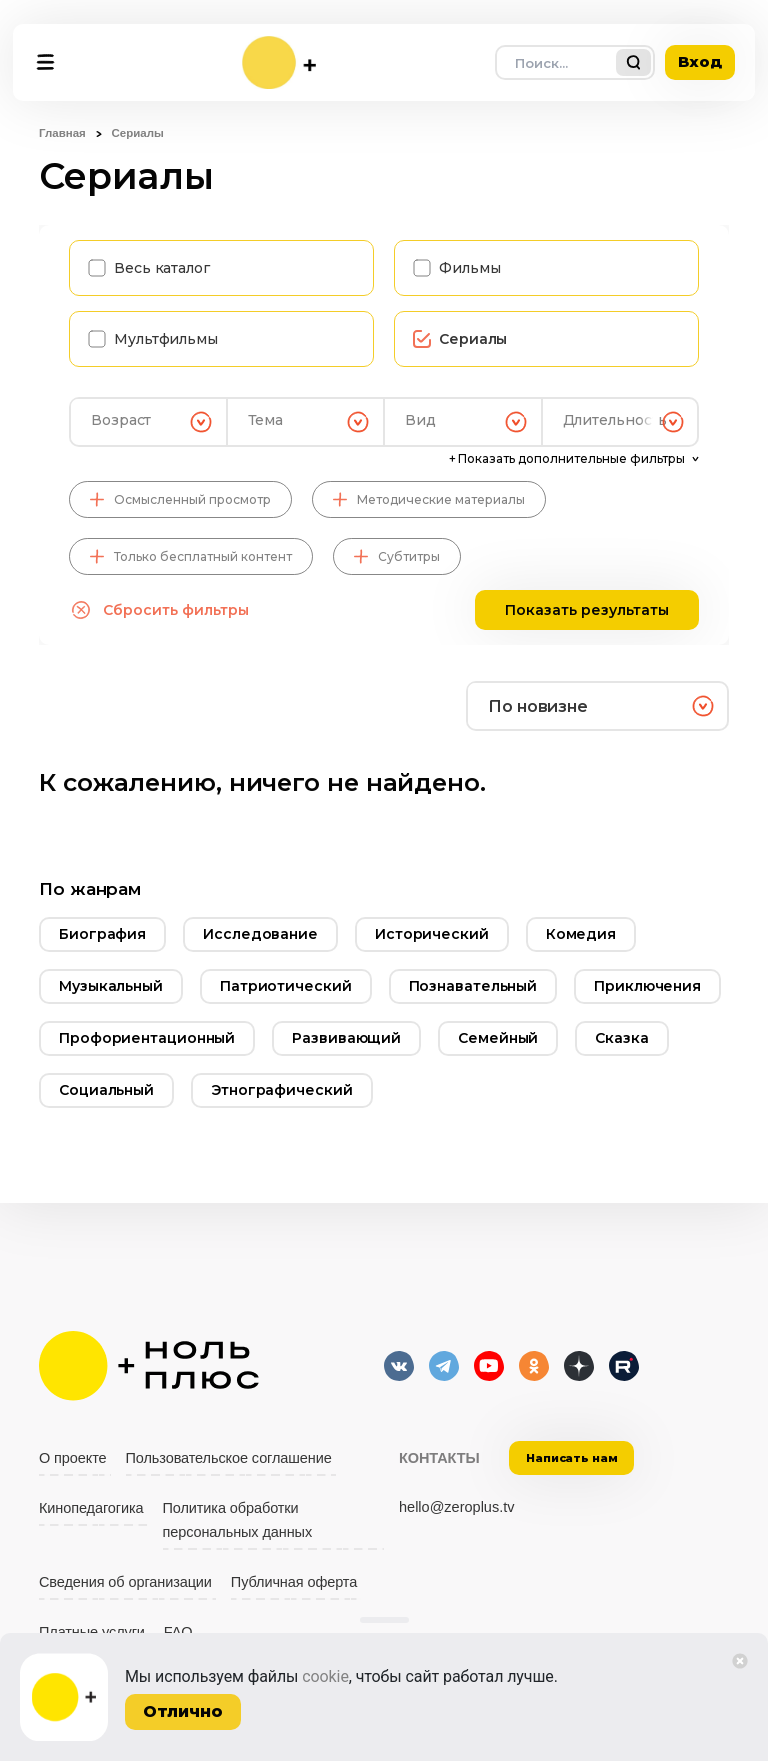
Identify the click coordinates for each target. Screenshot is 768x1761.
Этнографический (282, 1090)
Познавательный (473, 986)
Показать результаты (587, 610)
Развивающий (346, 1038)
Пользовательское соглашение (229, 1458)
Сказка (621, 1038)
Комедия (581, 934)
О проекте (73, 1458)
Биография (102, 934)
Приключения (647, 986)
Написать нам (572, 1458)
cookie (325, 1676)
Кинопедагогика (91, 1508)
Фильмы (469, 268)
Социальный (106, 1090)
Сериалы (473, 339)
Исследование (260, 934)
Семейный (498, 1038)
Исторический (432, 934)
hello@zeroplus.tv (456, 1507)
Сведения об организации (125, 1582)
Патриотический (286, 986)
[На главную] (279, 62)
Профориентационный (147, 1038)
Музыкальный (111, 986)
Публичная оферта (294, 1582)
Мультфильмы (166, 339)
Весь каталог (162, 268)
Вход (700, 61)
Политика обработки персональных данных (238, 1520)
